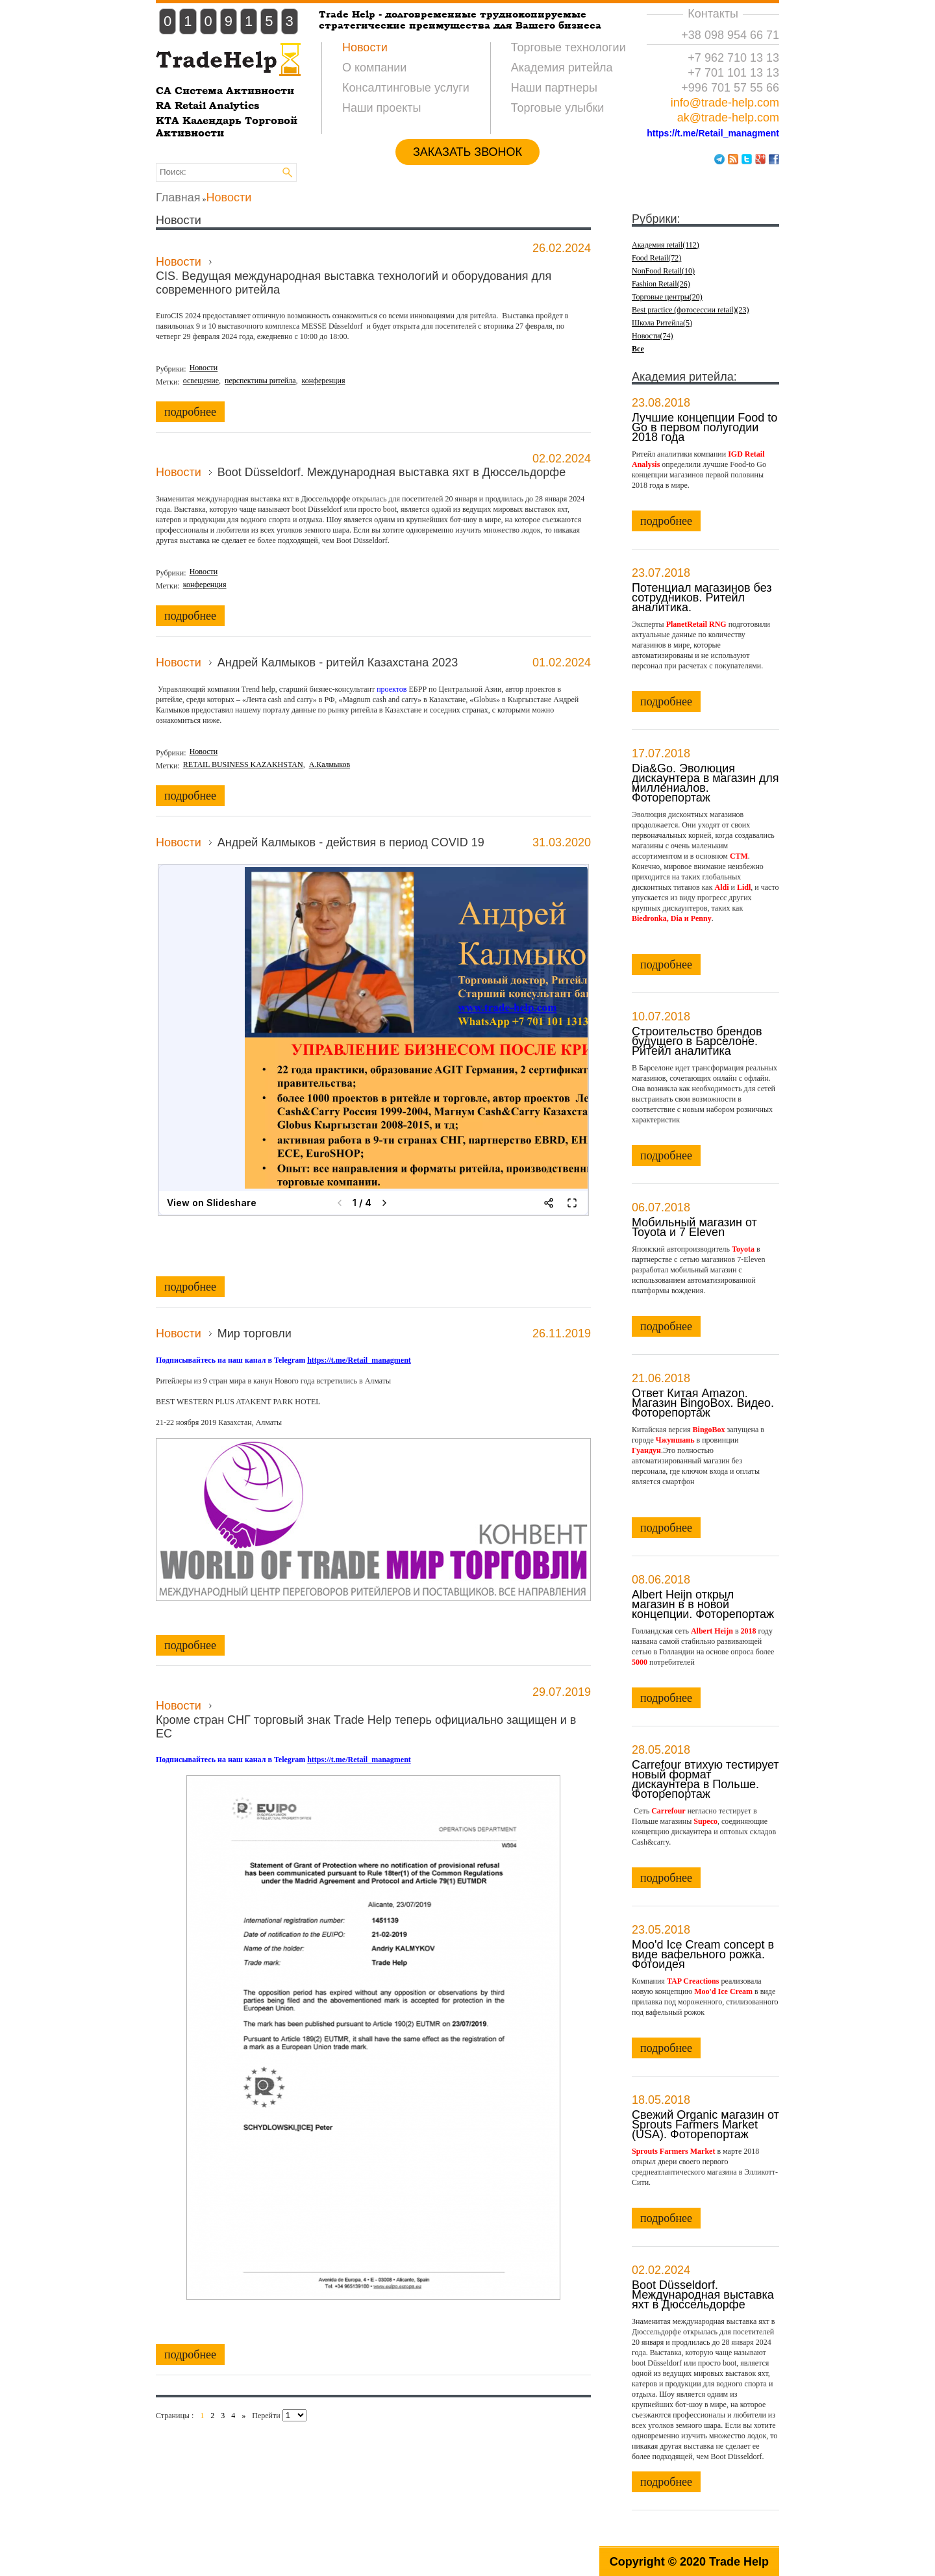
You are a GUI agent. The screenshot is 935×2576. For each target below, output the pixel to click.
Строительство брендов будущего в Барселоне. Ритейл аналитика (697, 1040)
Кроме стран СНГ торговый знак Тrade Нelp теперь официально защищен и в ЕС (366, 1726)
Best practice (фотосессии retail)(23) (690, 309)
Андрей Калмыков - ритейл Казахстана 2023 (338, 662)
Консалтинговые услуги (405, 87)
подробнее (190, 411)
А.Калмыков (329, 764)
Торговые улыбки (558, 107)
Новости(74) (652, 335)
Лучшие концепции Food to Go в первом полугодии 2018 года (704, 426)
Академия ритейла (562, 67)
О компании (374, 67)
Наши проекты (381, 107)
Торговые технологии (568, 47)
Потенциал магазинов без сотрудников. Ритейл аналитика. (702, 596)
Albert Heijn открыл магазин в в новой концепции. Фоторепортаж (703, 1603)
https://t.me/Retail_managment (713, 133)
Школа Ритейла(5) (662, 322)
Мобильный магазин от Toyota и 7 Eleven (694, 1226)
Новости (365, 47)
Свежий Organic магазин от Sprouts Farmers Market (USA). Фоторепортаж (705, 2124)
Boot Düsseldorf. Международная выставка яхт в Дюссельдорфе (392, 472)
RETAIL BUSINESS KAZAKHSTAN (243, 764)
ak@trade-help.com (728, 117)
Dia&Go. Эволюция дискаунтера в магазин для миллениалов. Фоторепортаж (705, 782)
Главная (178, 197)
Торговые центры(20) (667, 296)
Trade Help (739, 2561)
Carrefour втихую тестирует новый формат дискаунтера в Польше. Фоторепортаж (705, 1778)
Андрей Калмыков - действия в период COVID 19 (351, 842)
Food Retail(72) (656, 257)
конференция (323, 380)
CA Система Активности (225, 90)
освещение (201, 380)
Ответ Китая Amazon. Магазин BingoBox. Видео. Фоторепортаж (703, 1402)
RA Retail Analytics (207, 105)
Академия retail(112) (665, 244)
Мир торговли (255, 1333)
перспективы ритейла (260, 380)
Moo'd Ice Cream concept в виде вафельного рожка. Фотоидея (703, 1953)
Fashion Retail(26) (661, 283)
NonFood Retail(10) (663, 270)
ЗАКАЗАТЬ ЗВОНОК (467, 151)
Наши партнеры (554, 87)
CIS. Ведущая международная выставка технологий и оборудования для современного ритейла (353, 283)
